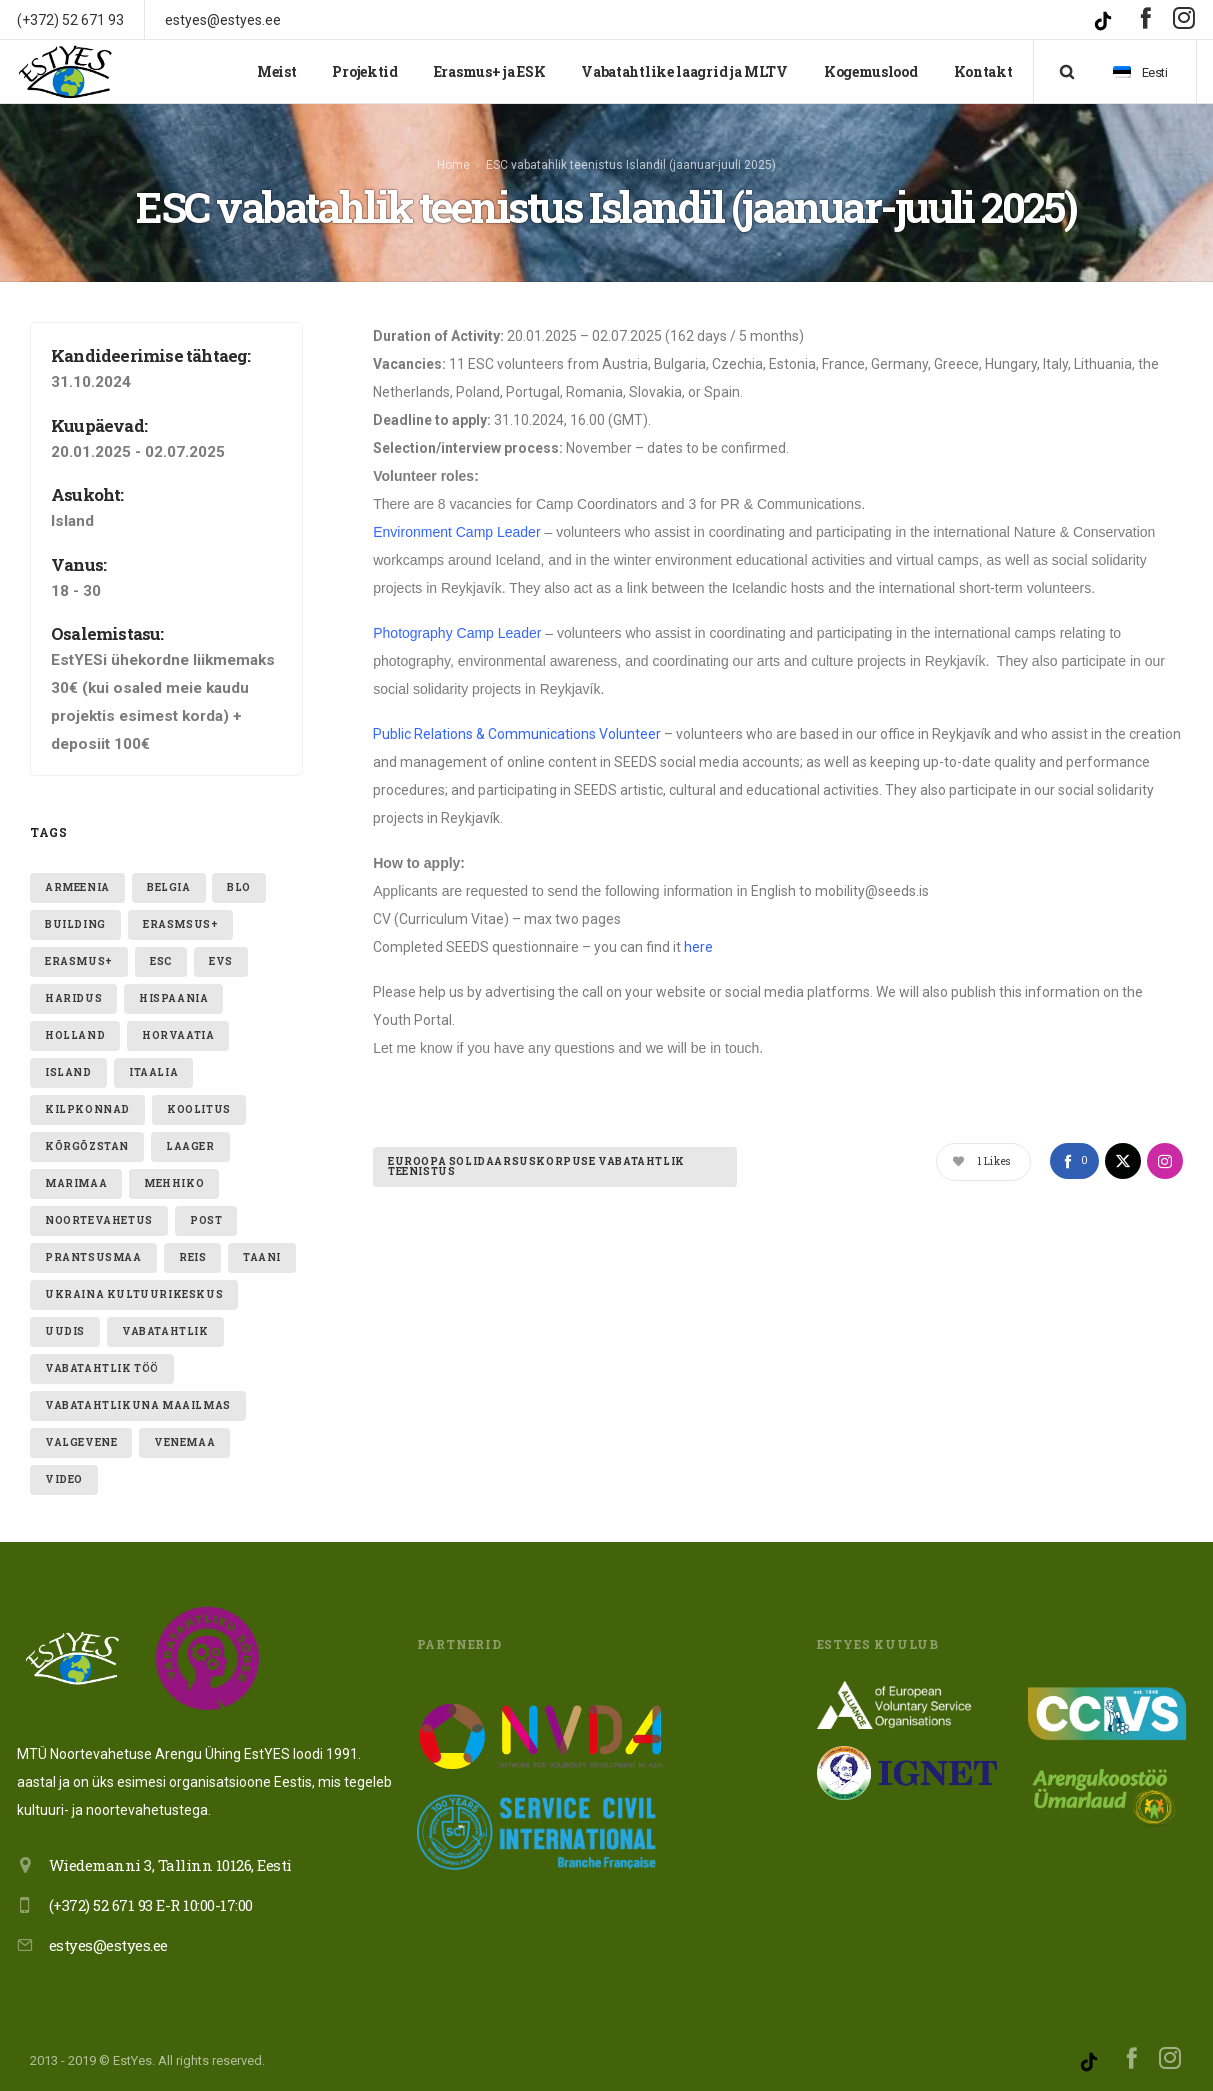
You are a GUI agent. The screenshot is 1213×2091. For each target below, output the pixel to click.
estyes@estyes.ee (108, 1937)
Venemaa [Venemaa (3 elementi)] (184, 1434)
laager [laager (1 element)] (190, 1138)
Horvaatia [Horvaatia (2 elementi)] (178, 1027)
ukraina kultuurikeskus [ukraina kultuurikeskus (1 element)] (134, 1286)
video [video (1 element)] (64, 1471)
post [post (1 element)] (206, 1212)
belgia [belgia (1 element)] (169, 879)
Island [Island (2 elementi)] (68, 1064)
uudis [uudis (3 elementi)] (65, 1323)
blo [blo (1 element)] (239, 879)
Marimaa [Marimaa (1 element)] (76, 1175)
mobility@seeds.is (872, 884)
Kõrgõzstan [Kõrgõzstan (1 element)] (87, 1138)
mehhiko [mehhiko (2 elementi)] (174, 1175)
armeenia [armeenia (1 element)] (77, 879)
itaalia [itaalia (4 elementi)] (153, 1064)
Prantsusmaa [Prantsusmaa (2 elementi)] (93, 1249)
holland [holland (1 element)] (75, 1027)
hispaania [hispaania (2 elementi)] (173, 990)
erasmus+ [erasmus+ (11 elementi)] (79, 953)
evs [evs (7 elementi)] (221, 953)
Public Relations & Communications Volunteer (517, 727)
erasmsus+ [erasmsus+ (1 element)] (180, 916)
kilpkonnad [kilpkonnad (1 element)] (87, 1101)
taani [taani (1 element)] (262, 1249)
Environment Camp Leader (456, 525)
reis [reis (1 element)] (192, 1249)
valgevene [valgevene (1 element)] (81, 1434)
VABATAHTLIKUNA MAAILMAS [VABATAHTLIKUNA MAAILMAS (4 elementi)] (138, 1397)
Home (453, 161)
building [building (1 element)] (75, 916)
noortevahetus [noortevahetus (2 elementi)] (99, 1212)
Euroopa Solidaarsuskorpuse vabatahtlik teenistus (536, 1159)
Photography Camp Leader (457, 626)
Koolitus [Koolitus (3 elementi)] (199, 1101)
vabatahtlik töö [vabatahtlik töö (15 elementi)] (102, 1360)
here (698, 940)
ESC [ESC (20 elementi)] (161, 953)
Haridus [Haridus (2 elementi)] (73, 990)
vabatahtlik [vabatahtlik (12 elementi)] (165, 1323)
